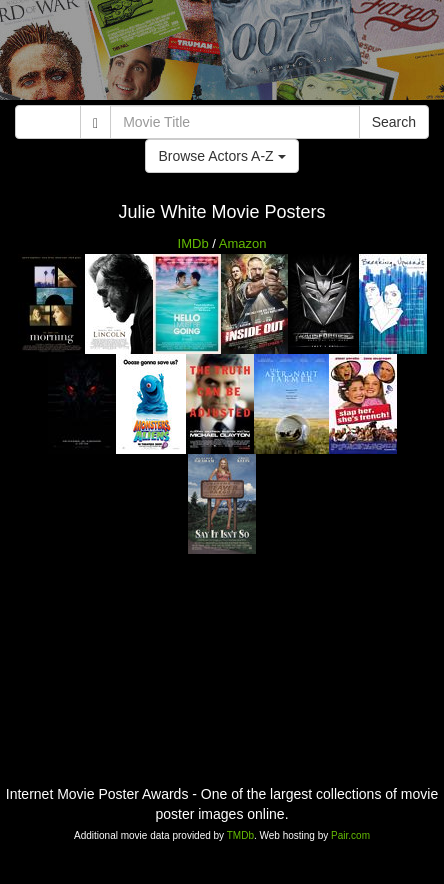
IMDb (193, 243)
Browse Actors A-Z (221, 156)
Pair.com (350, 835)
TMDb (240, 835)
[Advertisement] (222, 55)
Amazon (243, 243)
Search (394, 122)
